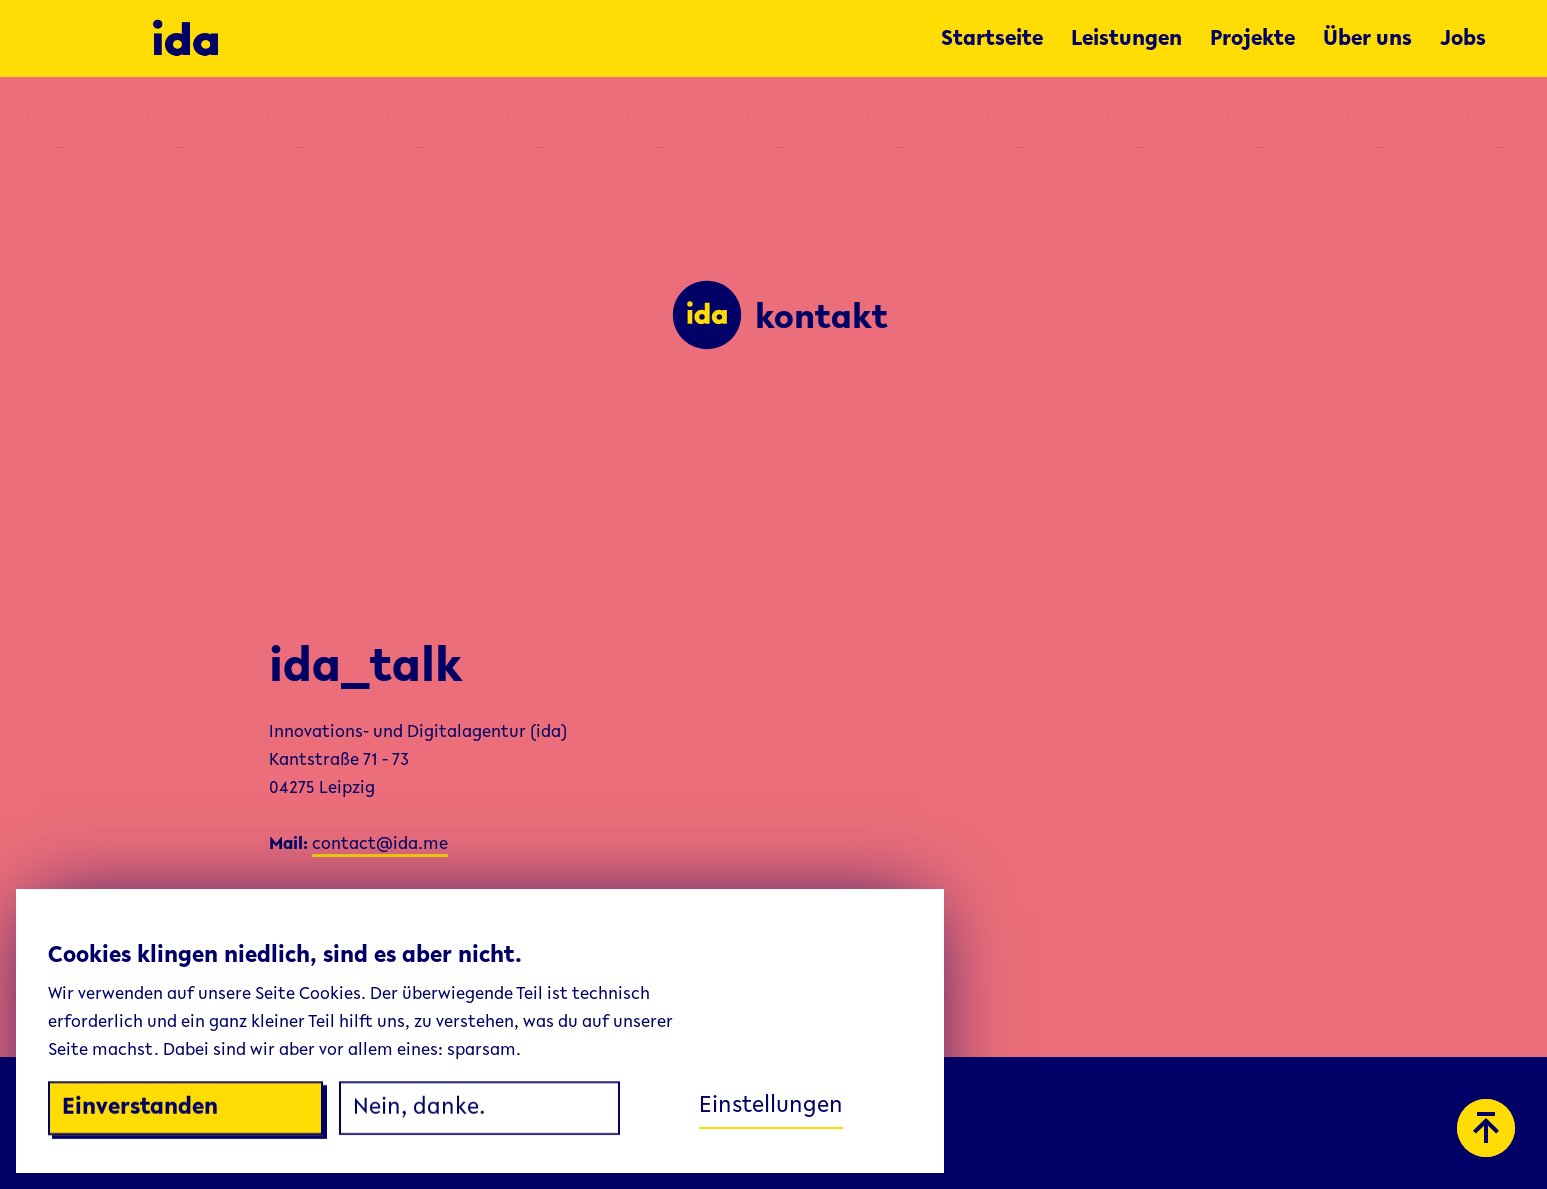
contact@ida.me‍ (380, 845)
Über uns (1367, 40)
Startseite (992, 40)
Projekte (1252, 40)
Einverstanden (140, 1109)
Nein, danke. (419, 1109)
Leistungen (1126, 40)
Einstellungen (771, 1106)
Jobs (1463, 40)
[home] (537, 38)
